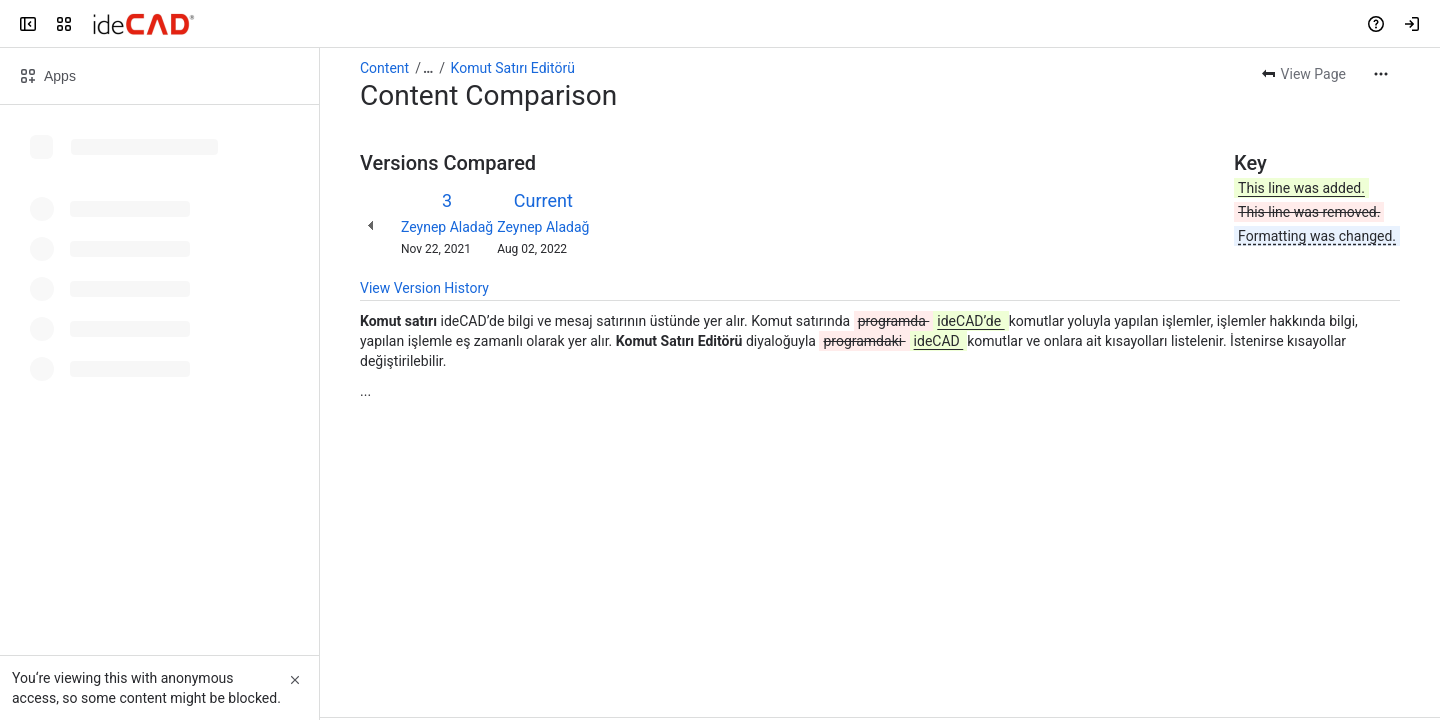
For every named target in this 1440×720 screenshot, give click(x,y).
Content (384, 68)
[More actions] (1381, 74)
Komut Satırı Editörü (513, 68)
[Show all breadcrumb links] (428, 68)
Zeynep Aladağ (447, 227)
